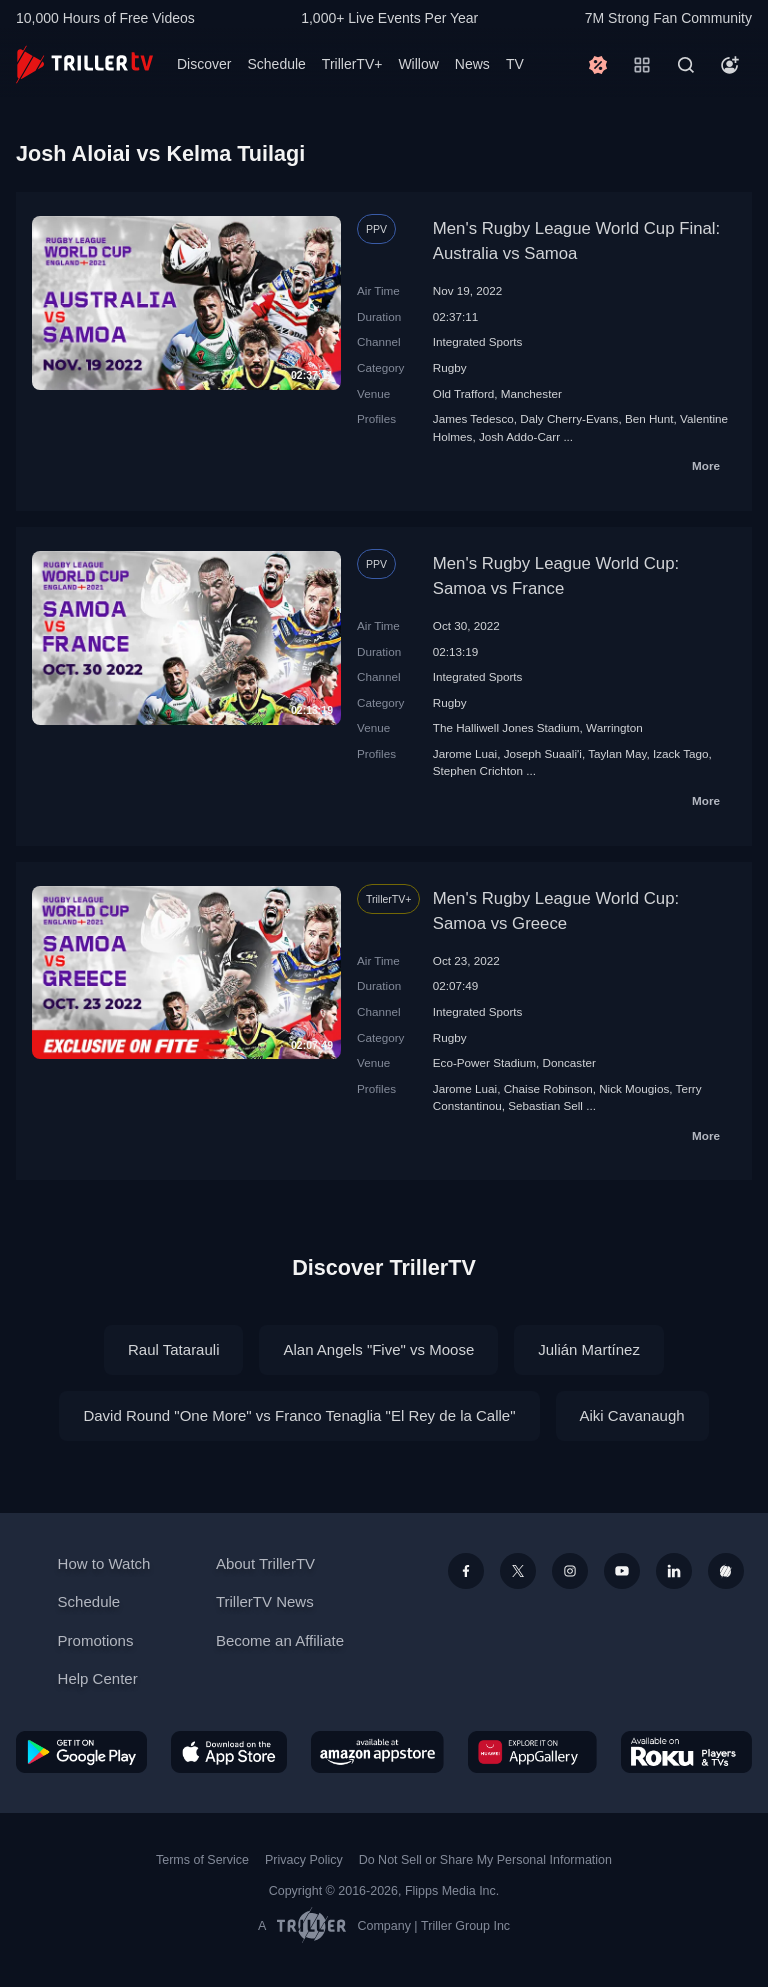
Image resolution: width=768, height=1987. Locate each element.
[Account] (730, 65)
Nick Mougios (634, 1088)
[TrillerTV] (84, 64)
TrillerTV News (265, 1601)
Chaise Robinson (548, 1088)
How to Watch (104, 1563)
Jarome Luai (465, 753)
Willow (418, 64)
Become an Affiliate (280, 1640)
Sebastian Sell (545, 1105)
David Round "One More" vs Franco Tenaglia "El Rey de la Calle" (299, 1415)
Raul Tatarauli (173, 1349)
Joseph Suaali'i (543, 753)
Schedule (276, 64)
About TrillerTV (265, 1563)
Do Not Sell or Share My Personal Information (485, 1860)
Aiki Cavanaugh (632, 1415)
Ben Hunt (649, 418)
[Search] (686, 65)
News (472, 64)
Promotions (96, 1640)
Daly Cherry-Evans (569, 418)
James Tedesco (473, 418)
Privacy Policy (304, 1860)
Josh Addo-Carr (519, 436)
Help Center (98, 1678)
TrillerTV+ (352, 64)
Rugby (450, 367)
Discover (204, 64)
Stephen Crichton (478, 770)
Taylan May (617, 753)
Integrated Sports (478, 341)
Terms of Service (202, 1860)
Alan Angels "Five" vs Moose (378, 1349)
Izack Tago (681, 753)
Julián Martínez (589, 1349)
